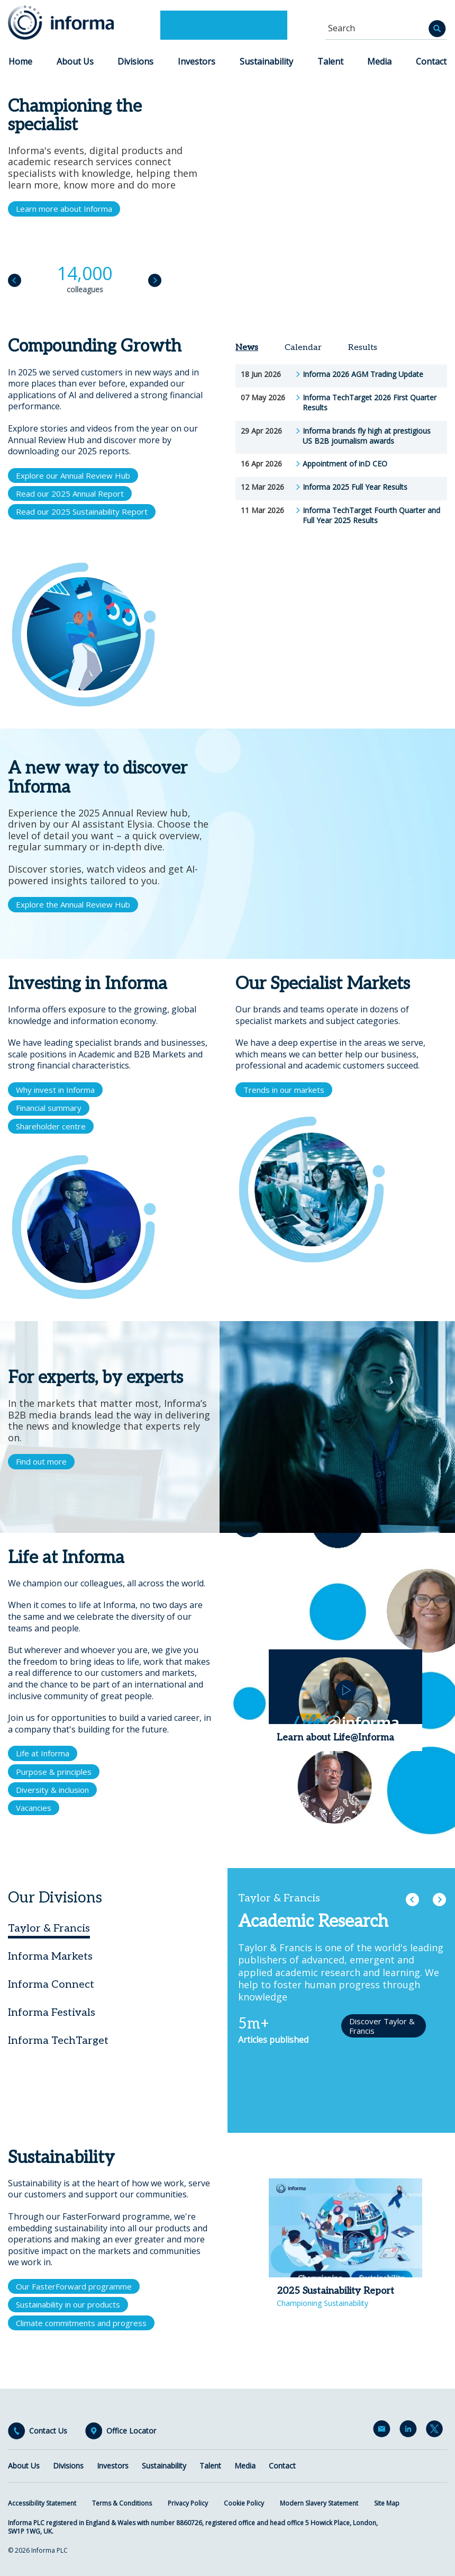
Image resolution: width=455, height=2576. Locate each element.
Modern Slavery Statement (319, 2503)
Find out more (41, 1461)
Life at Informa (42, 1753)
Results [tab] (362, 348)
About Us (75, 61)
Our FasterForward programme (74, 2286)
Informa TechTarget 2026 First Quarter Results (369, 402)
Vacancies (33, 1807)
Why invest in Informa (55, 1089)
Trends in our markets (283, 1089)
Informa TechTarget (58, 2040)
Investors (196, 61)
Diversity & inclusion (52, 1789)
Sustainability (266, 61)
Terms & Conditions (122, 2503)
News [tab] (246, 348)
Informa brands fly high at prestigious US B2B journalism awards (367, 436)
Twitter (436, 2431)
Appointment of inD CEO (345, 464)
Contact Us (48, 2431)
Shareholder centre (51, 1126)
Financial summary (48, 1107)
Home (20, 61)
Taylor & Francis (49, 1928)
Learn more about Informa (64, 208)
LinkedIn (410, 2431)
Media (379, 61)
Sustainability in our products (68, 2304)
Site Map (386, 2503)
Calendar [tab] (303, 348)
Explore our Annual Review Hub (73, 475)
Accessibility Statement (42, 2503)
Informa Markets (50, 1956)
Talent (330, 61)
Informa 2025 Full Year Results (355, 487)
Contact (431, 61)
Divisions (135, 61)
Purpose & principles (54, 1771)
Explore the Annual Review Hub (73, 904)
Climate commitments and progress (81, 2323)
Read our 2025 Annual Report (70, 493)
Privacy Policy (188, 2503)
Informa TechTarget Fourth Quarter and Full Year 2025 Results (371, 515)
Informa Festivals (51, 2012)
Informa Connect (51, 1984)
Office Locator (131, 2431)
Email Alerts (383, 2431)
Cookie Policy (244, 2503)
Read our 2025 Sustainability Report (82, 511)
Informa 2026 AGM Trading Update (363, 374)
